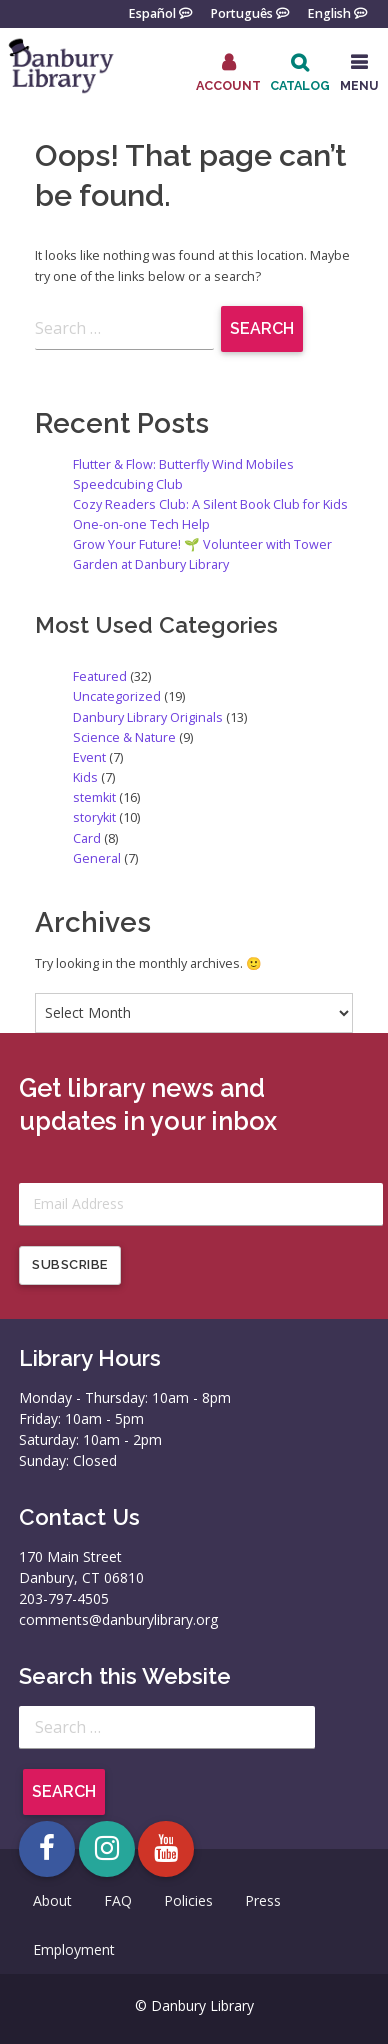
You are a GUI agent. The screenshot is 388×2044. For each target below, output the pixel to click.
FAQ (118, 1900)
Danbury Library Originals (148, 717)
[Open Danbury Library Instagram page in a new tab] (107, 1849)
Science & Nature (124, 737)
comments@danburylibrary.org (118, 1619)
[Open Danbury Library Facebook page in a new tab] (47, 1849)
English (329, 12)
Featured (100, 676)
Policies (188, 1900)
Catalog (300, 85)
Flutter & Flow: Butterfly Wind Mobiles (183, 464)
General (97, 858)
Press (263, 1900)
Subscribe (70, 1264)
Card (87, 838)
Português (241, 12)
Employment (74, 1949)
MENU (359, 85)
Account (228, 85)
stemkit (94, 797)
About (52, 1900)
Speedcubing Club (128, 484)
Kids (85, 777)
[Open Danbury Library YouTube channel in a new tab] (166, 1849)
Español (152, 12)
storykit (94, 817)
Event (89, 757)
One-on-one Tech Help (141, 524)
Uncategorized (117, 696)
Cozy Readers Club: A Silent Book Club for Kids (210, 504)
